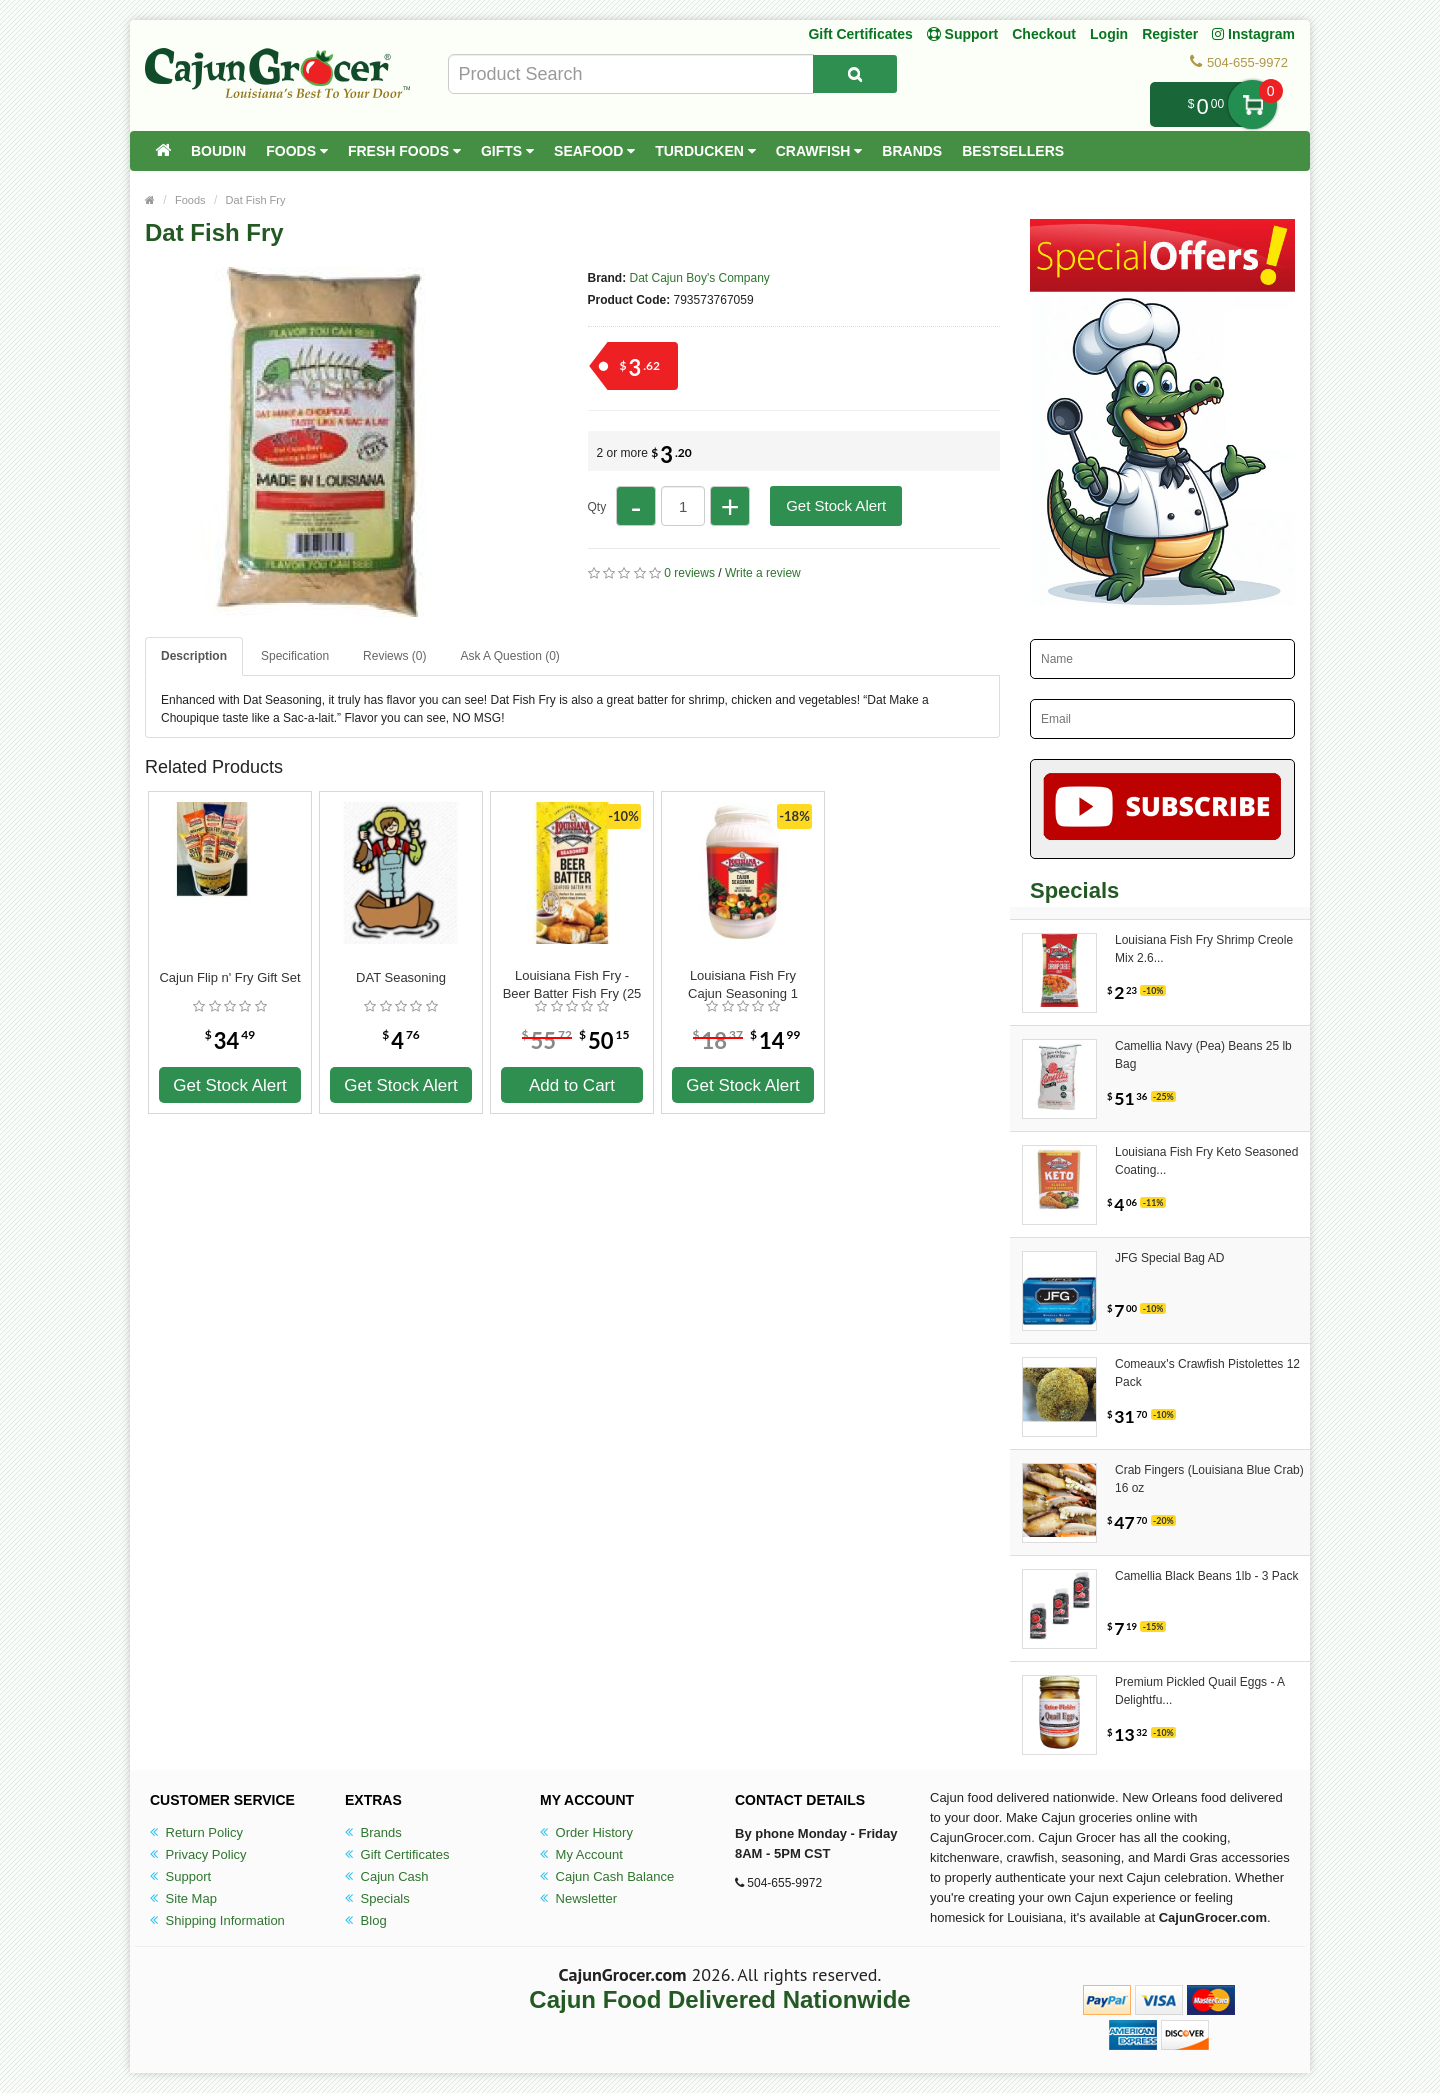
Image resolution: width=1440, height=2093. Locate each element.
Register (1170, 34)
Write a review (763, 573)
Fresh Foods (404, 151)
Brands (912, 151)
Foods (297, 151)
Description (194, 656)
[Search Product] (855, 74)
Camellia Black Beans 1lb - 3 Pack (1206, 1576)
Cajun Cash (387, 1876)
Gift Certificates (860, 34)
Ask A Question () (509, 656)
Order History (586, 1832)
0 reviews (689, 573)
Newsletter (578, 1898)
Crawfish (819, 151)
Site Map (183, 1898)
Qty (597, 507)
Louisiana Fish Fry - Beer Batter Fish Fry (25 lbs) (572, 985)
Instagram (1253, 34)
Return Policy (196, 1832)
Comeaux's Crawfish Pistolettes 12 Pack (1207, 1373)
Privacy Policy (198, 1854)
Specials (377, 1898)
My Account (581, 1854)
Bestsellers (1013, 151)
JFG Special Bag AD (1169, 1258)
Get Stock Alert (836, 505)
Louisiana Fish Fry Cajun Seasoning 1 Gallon (743, 985)
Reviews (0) (394, 656)
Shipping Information (217, 1920)
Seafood (594, 151)
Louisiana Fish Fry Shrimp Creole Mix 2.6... (1204, 949)
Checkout (1044, 34)
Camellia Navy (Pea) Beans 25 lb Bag (1203, 1055)
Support (180, 1876)
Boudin (218, 151)
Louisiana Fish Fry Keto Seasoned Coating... (1206, 1161)
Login (1109, 34)
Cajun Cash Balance (607, 1876)
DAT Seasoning (401, 977)
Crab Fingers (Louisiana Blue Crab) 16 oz (1209, 1479)
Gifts (507, 151)
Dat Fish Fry (256, 200)
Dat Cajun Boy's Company (700, 278)
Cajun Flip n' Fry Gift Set (229, 977)
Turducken (705, 151)
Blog (366, 1920)
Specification (295, 656)
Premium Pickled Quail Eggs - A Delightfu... (1199, 1691)
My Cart (1252, 104)
